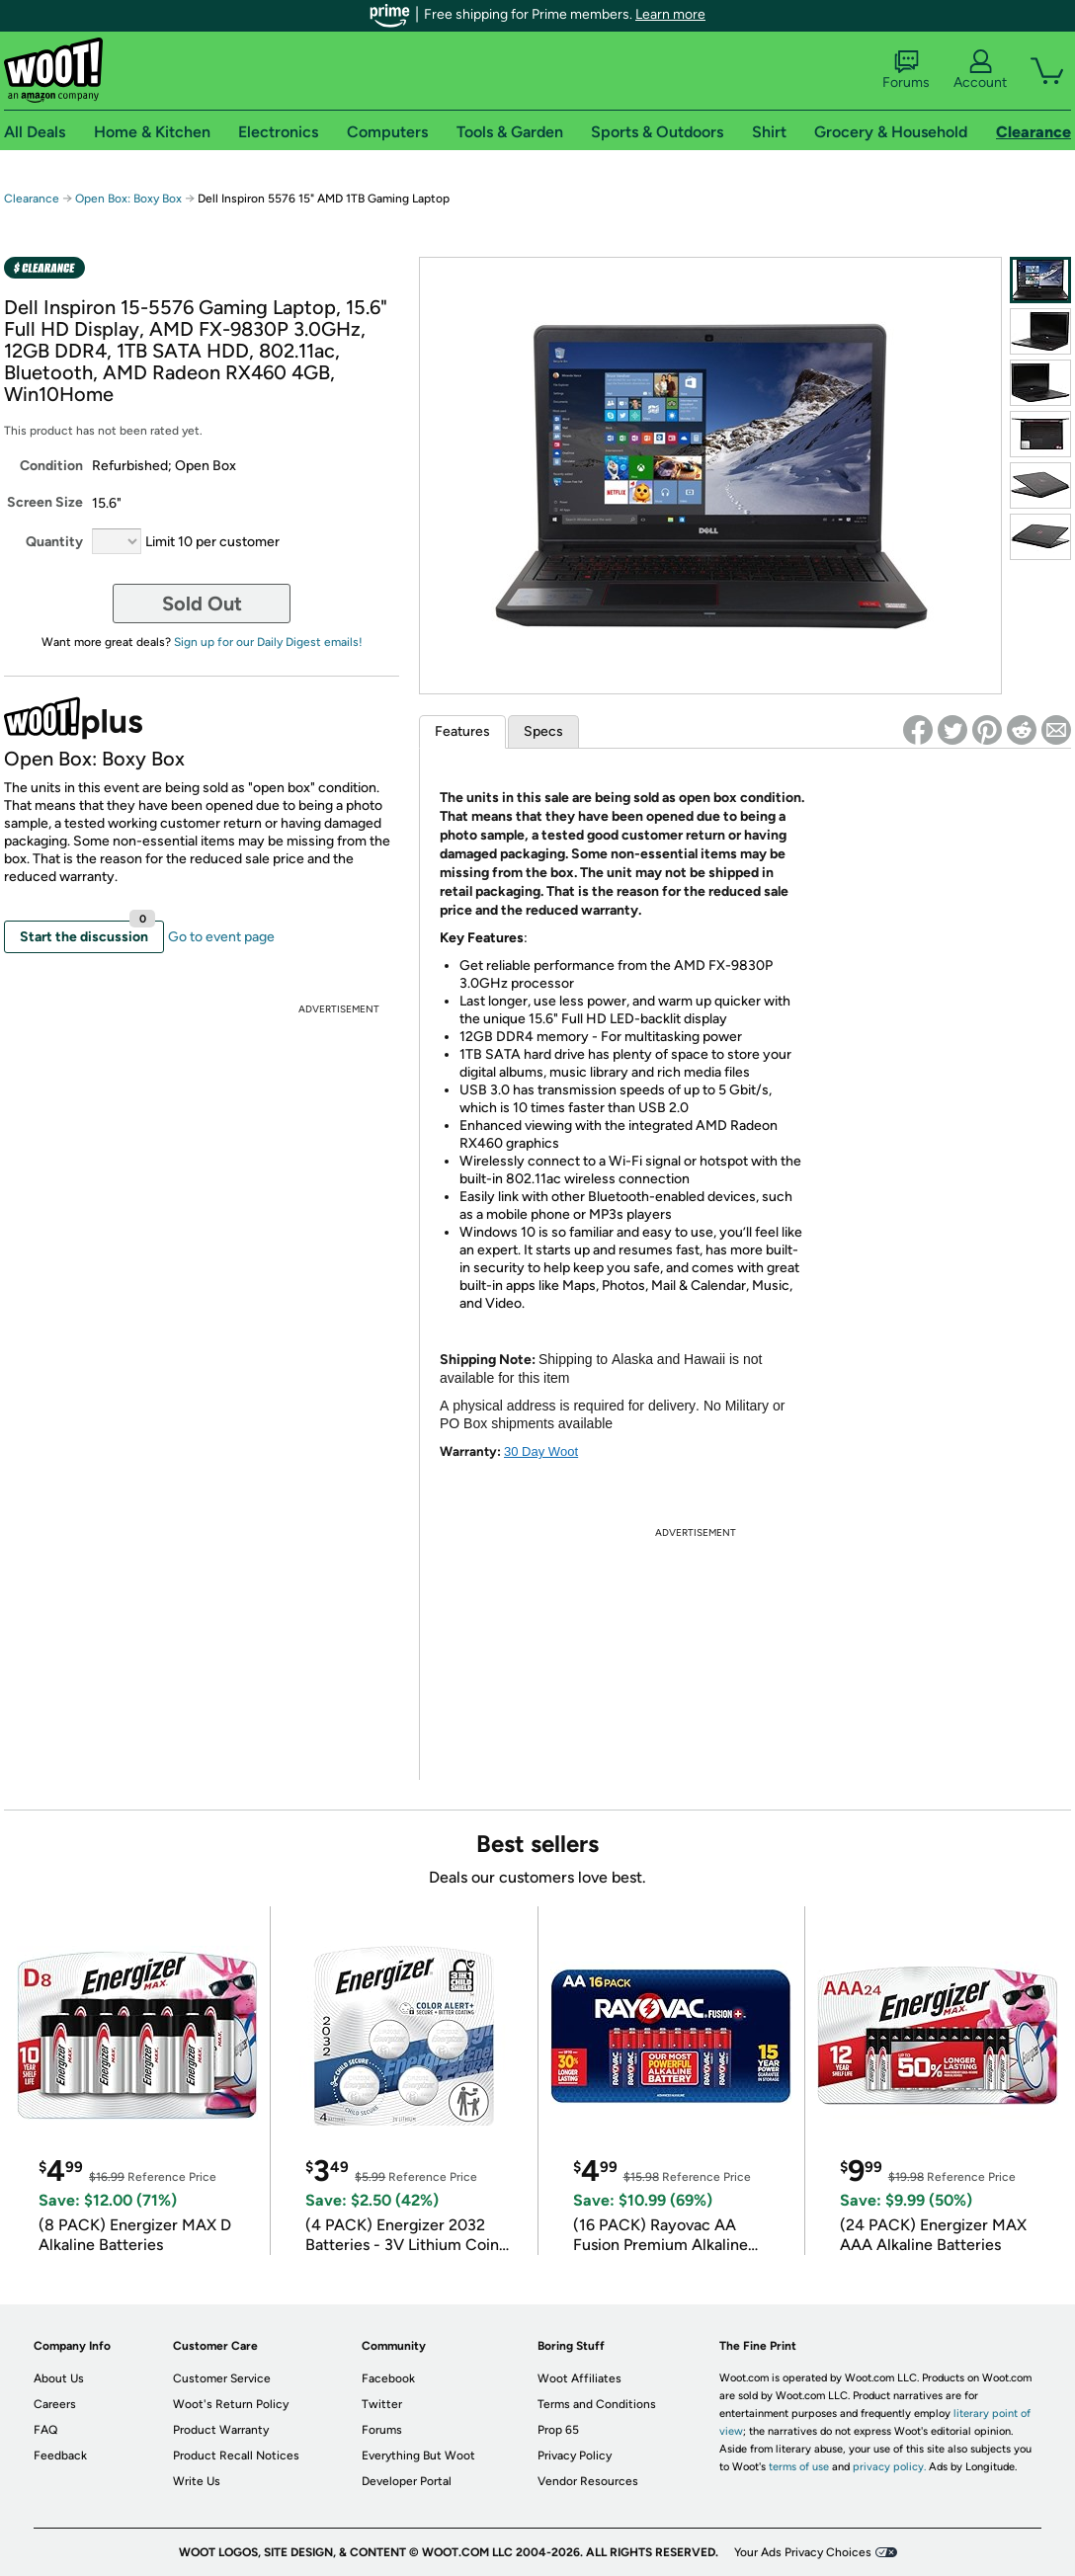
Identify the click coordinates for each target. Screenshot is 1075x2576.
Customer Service (222, 2378)
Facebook (388, 2378)
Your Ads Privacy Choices (802, 2552)
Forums (906, 70)
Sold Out (202, 603)
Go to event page (221, 936)
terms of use (799, 2466)
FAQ (45, 2430)
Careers (55, 2404)
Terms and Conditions (597, 2404)
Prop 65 (558, 2430)
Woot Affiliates (579, 2378)
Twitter (382, 2404)
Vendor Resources (588, 2481)
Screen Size (45, 502)
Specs (543, 731)
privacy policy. (889, 2466)
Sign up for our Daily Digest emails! (268, 642)
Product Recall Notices (236, 2455)
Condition (51, 465)
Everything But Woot (418, 2455)
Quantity (54, 541)
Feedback (60, 2455)
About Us (59, 2378)
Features (462, 731)
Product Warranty (221, 2430)
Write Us (196, 2481)
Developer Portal (407, 2481)
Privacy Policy (575, 2455)
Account (980, 70)
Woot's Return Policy (231, 2404)
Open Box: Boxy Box (128, 198)
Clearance (31, 198)
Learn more (670, 14)
